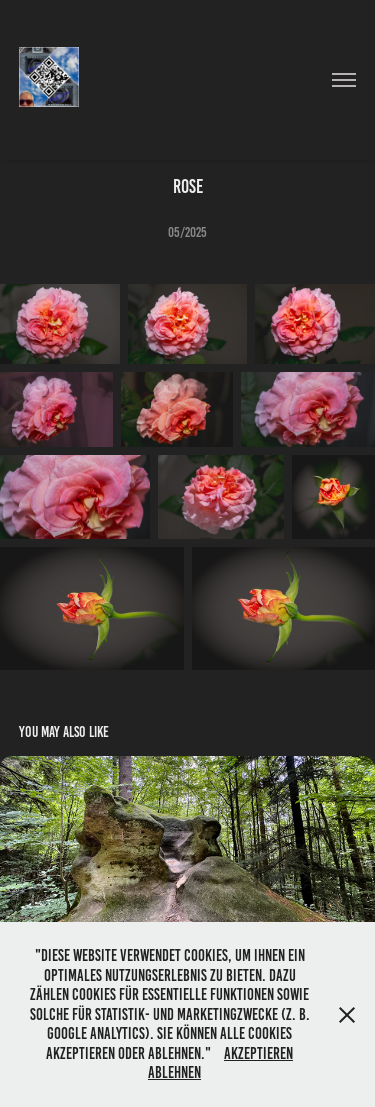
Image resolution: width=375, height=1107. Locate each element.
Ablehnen (174, 1072)
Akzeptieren (258, 1053)
